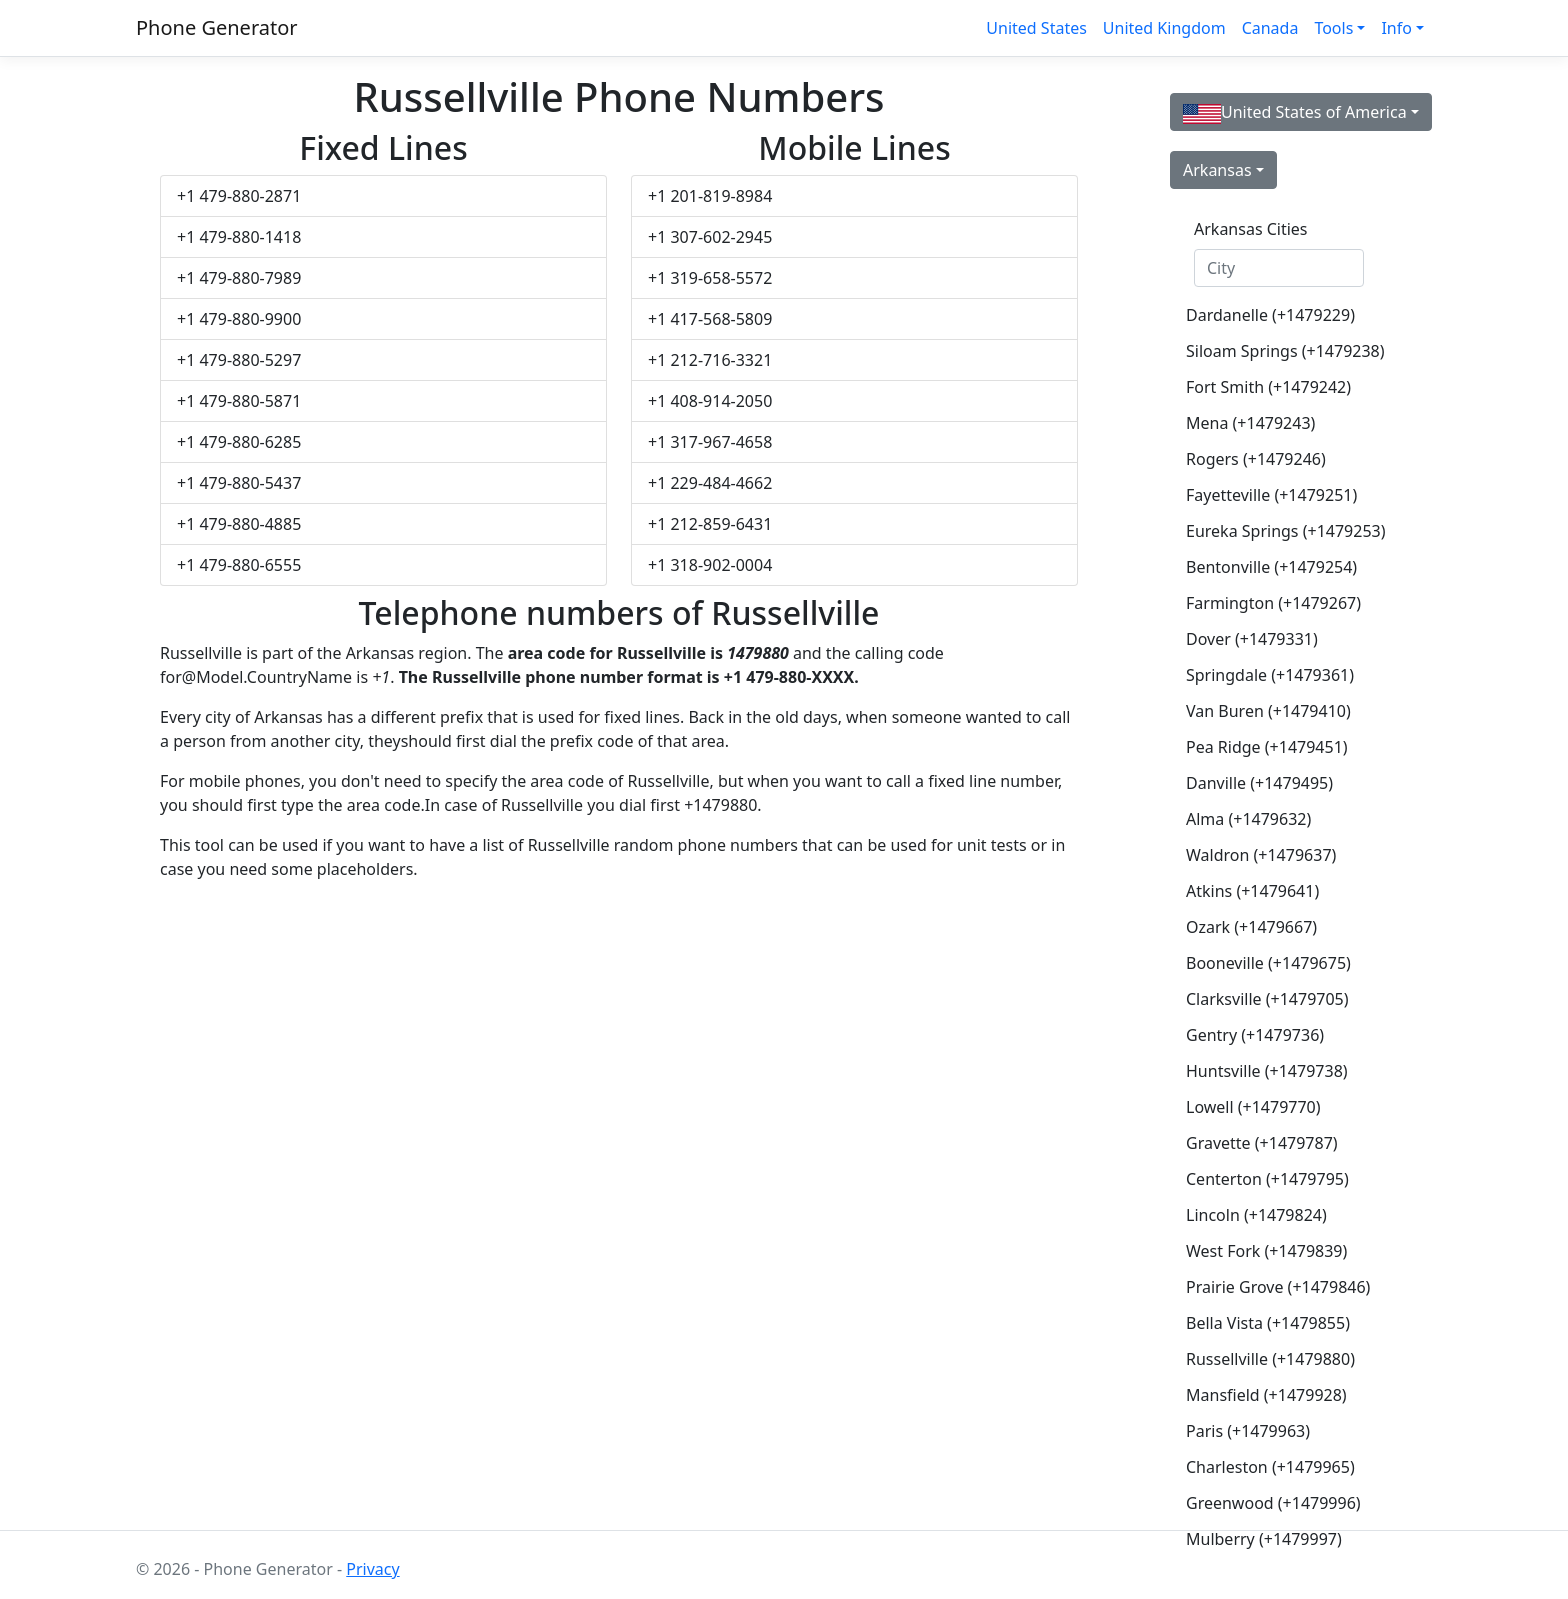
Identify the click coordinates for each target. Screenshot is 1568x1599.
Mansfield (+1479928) (1266, 1395)
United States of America (1295, 112)
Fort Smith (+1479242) (1268, 387)
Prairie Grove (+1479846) (1278, 1287)
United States (1036, 28)
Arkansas (1217, 170)
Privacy (372, 1569)
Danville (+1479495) (1259, 783)
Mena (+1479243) (1250, 423)
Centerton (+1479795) (1267, 1179)
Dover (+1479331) (1252, 639)
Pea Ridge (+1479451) (1267, 747)
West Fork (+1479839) (1266, 1251)
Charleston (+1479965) (1270, 1467)
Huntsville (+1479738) (1267, 1071)
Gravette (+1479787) (1262, 1143)
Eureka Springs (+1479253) (1286, 531)
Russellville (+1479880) (1270, 1359)
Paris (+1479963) (1248, 1431)
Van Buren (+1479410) (1268, 711)
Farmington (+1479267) (1273, 603)
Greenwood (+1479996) (1273, 1503)
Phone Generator (217, 27)
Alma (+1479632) (1248, 819)
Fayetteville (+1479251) (1271, 495)
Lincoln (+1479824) (1256, 1215)
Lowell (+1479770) (1253, 1107)
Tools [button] (1333, 28)
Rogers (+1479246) (1256, 459)
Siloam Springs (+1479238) (1285, 351)
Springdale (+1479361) (1270, 675)
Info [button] (1396, 28)
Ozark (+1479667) (1251, 927)
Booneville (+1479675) (1268, 963)
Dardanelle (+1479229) (1270, 315)
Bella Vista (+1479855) (1268, 1323)
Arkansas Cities (1251, 229)
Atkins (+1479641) (1252, 891)
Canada (1270, 28)
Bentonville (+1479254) (1271, 567)
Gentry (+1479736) (1255, 1035)
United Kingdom (1164, 28)
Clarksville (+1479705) (1267, 999)
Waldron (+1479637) (1261, 855)
